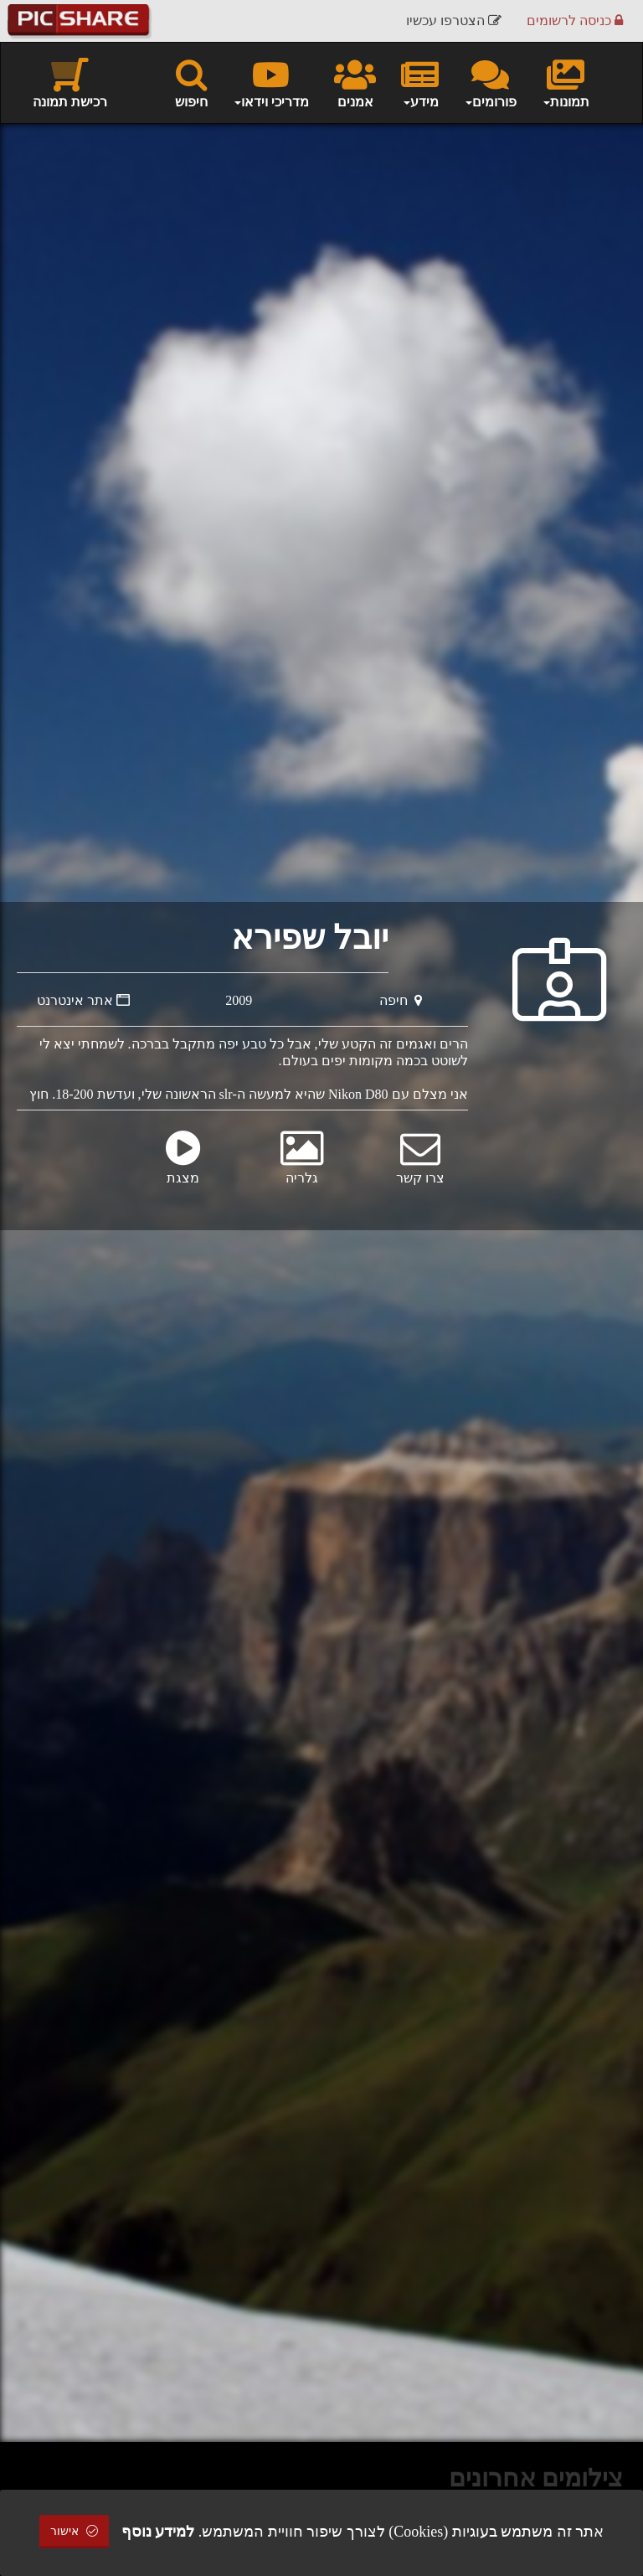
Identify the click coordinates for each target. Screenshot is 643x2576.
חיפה (400, 1000)
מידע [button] (420, 82)
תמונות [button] (565, 82)
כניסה (575, 20)
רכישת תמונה (70, 82)
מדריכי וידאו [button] (271, 82)
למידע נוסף (158, 2531)
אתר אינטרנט (83, 1000)
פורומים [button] (490, 82)
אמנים (355, 82)
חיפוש (191, 82)
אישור (74, 2531)
